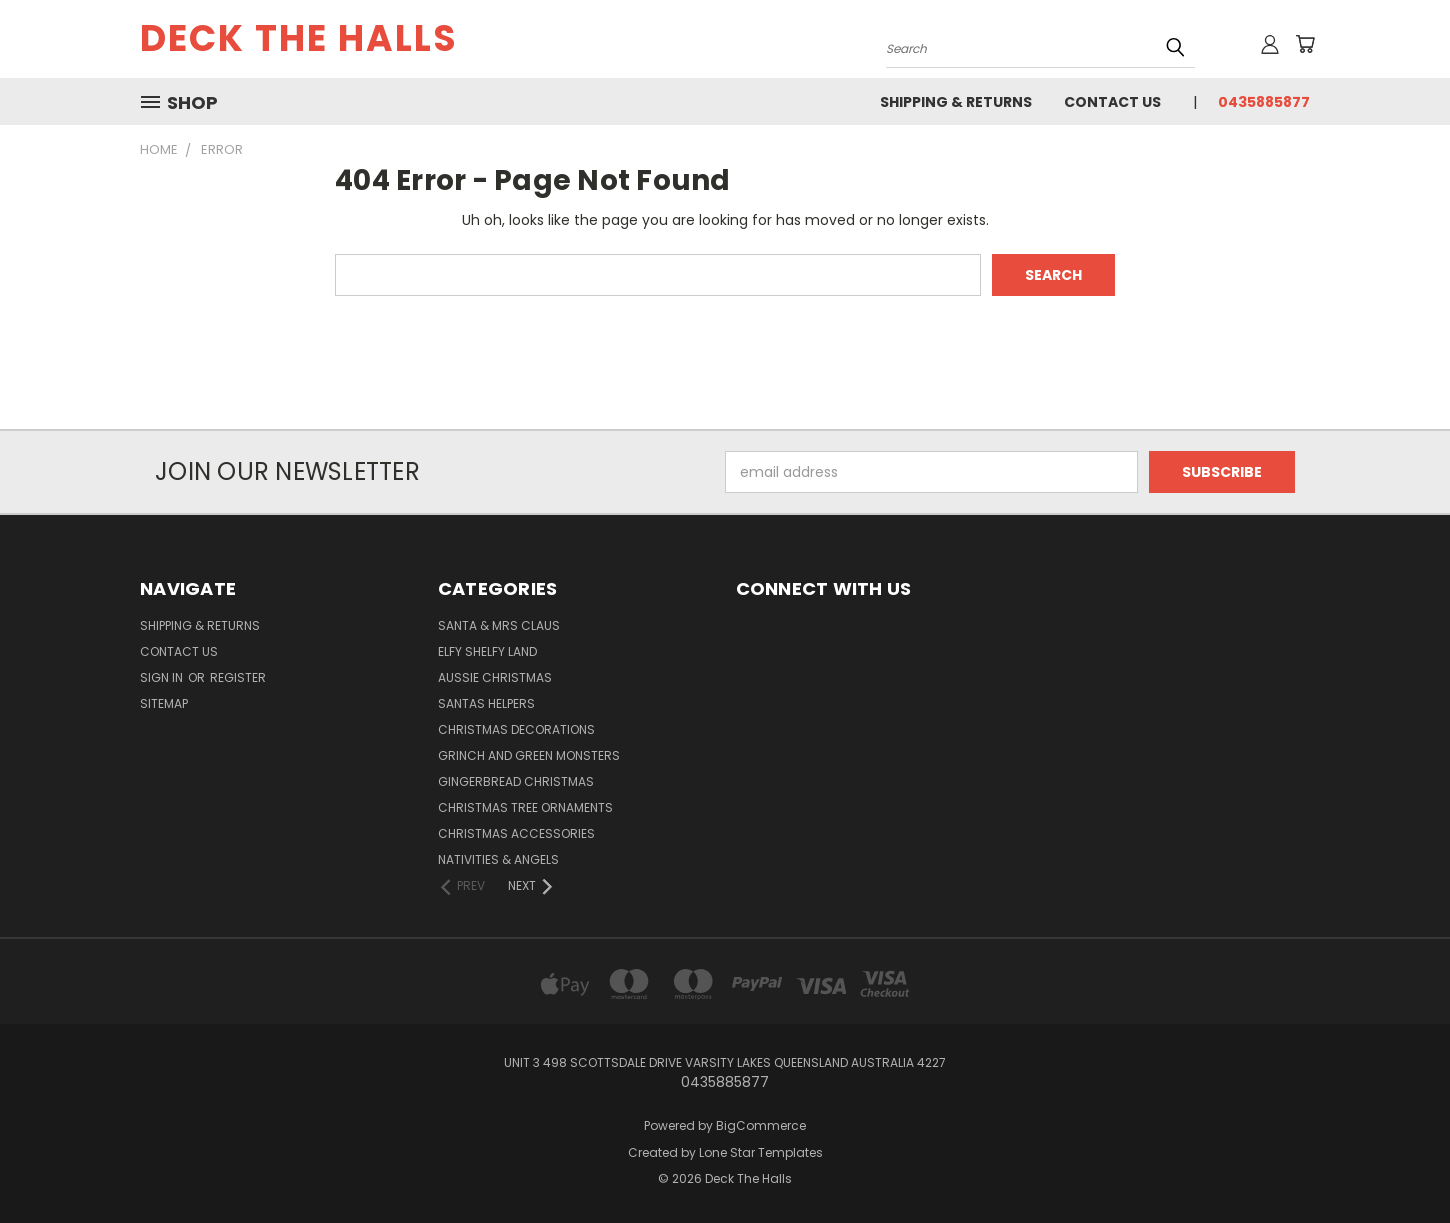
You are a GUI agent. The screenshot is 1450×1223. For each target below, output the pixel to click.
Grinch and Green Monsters (529, 755)
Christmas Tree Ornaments (525, 807)
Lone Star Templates (761, 1152)
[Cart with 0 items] (1305, 44)
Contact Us (1112, 102)
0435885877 (1264, 102)
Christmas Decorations (516, 729)
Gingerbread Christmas (516, 781)
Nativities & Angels (498, 859)
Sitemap (164, 703)
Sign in (163, 677)
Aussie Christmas (495, 677)
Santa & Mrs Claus (499, 625)
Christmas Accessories (516, 833)
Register (238, 677)
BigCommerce (761, 1125)
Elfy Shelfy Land (487, 651)
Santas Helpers (486, 703)
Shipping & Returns (956, 102)
